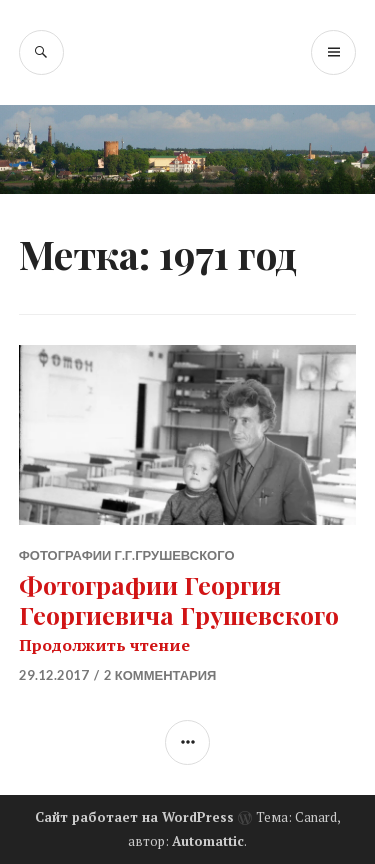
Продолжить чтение (104, 645)
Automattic (208, 841)
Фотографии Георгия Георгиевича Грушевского (179, 599)
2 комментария (160, 675)
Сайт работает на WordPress (134, 817)
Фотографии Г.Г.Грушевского (127, 555)
